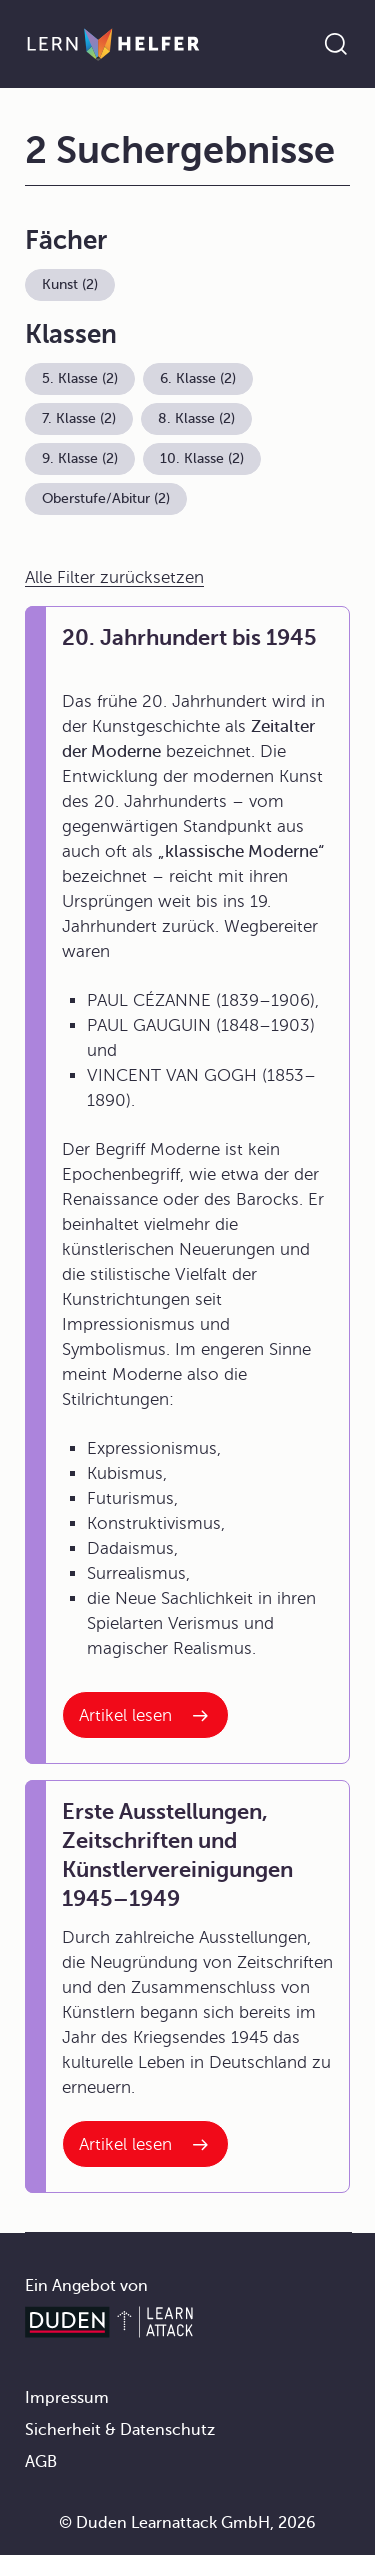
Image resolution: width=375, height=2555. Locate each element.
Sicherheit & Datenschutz (120, 2430)
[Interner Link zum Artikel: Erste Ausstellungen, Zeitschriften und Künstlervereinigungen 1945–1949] (145, 2144)
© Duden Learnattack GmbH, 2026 (187, 2523)
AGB (41, 2462)
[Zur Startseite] (113, 44)
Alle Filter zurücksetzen (114, 577)
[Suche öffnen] (336, 44)
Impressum (67, 2398)
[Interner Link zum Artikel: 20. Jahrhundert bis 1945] (145, 1715)
